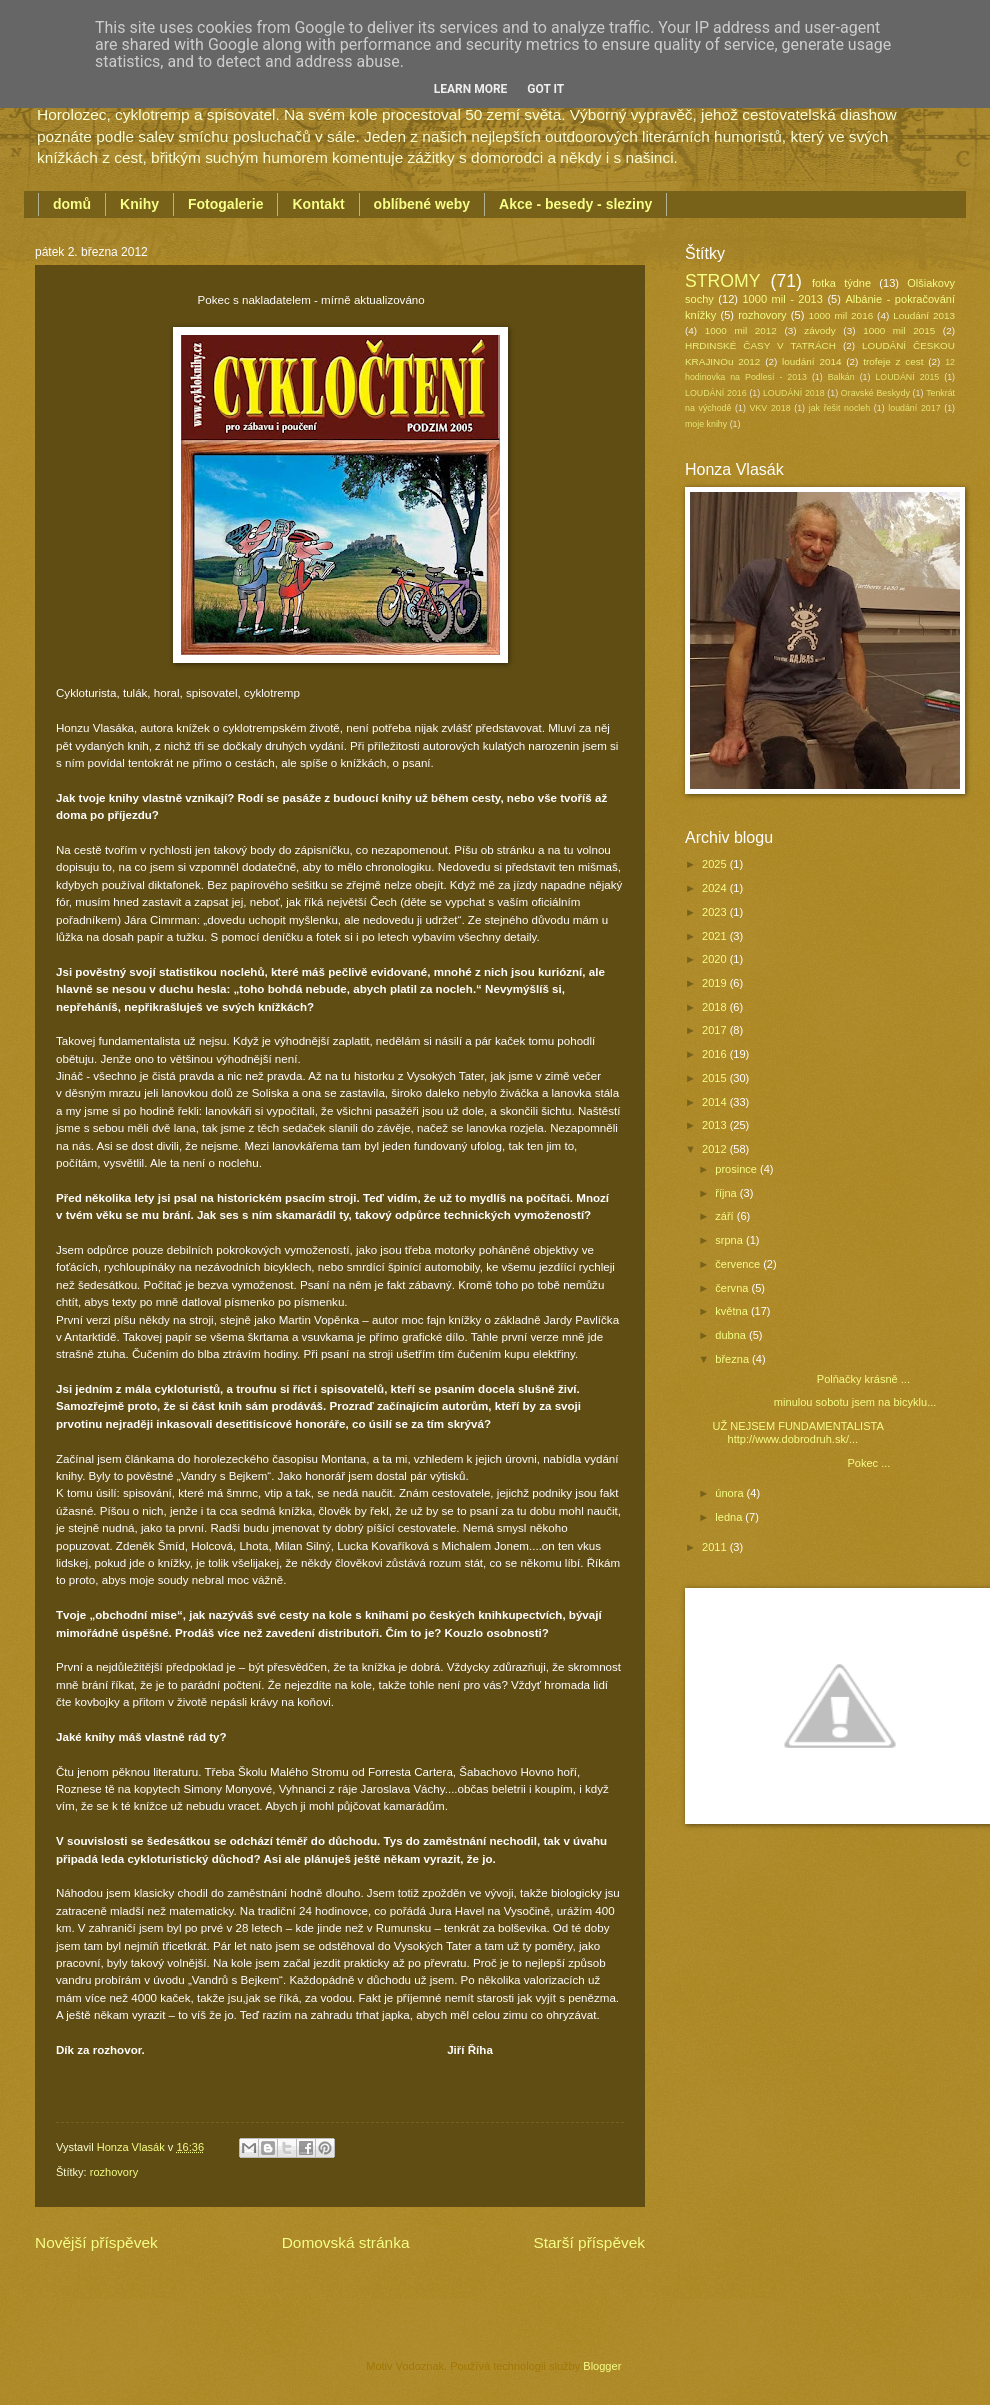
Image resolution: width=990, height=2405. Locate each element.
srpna (730, 1240)
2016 (716, 1054)
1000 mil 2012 (741, 330)
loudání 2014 (811, 361)
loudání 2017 (914, 408)
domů (72, 204)
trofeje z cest (893, 361)
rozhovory (114, 2172)
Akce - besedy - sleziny (575, 204)
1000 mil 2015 (899, 330)
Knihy (139, 204)
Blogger (601, 2366)
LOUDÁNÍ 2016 (716, 393)
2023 (716, 912)
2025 (716, 864)
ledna (730, 1517)
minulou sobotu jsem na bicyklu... (825, 1402)
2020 (716, 959)
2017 (716, 1030)
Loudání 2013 (924, 315)
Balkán (841, 377)
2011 (716, 1547)
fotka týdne (841, 283)
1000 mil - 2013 (782, 299)
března (733, 1359)
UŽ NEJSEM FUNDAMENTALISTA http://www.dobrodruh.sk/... (798, 1432)
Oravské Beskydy (875, 393)
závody (819, 330)
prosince (737, 1169)
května (733, 1311)
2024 (716, 888)
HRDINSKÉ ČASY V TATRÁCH (760, 345)
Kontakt (318, 204)
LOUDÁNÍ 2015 (907, 377)
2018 (716, 1007)
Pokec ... (802, 1463)
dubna (732, 1335)
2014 (716, 1102)
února (730, 1493)
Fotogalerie (225, 204)
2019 (716, 983)
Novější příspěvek (96, 2242)
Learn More (471, 89)
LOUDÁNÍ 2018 (794, 393)
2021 (716, 936)
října (727, 1193)
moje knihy (706, 424)
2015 (716, 1078)
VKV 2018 (770, 408)
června (733, 1288)
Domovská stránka (346, 2242)
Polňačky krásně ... (811, 1379)
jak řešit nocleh (839, 408)
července (739, 1264)
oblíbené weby (422, 204)
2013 (716, 1125)
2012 (716, 1149)
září (725, 1216)
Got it (545, 89)
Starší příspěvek (589, 2242)
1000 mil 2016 (841, 315)
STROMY (723, 281)
